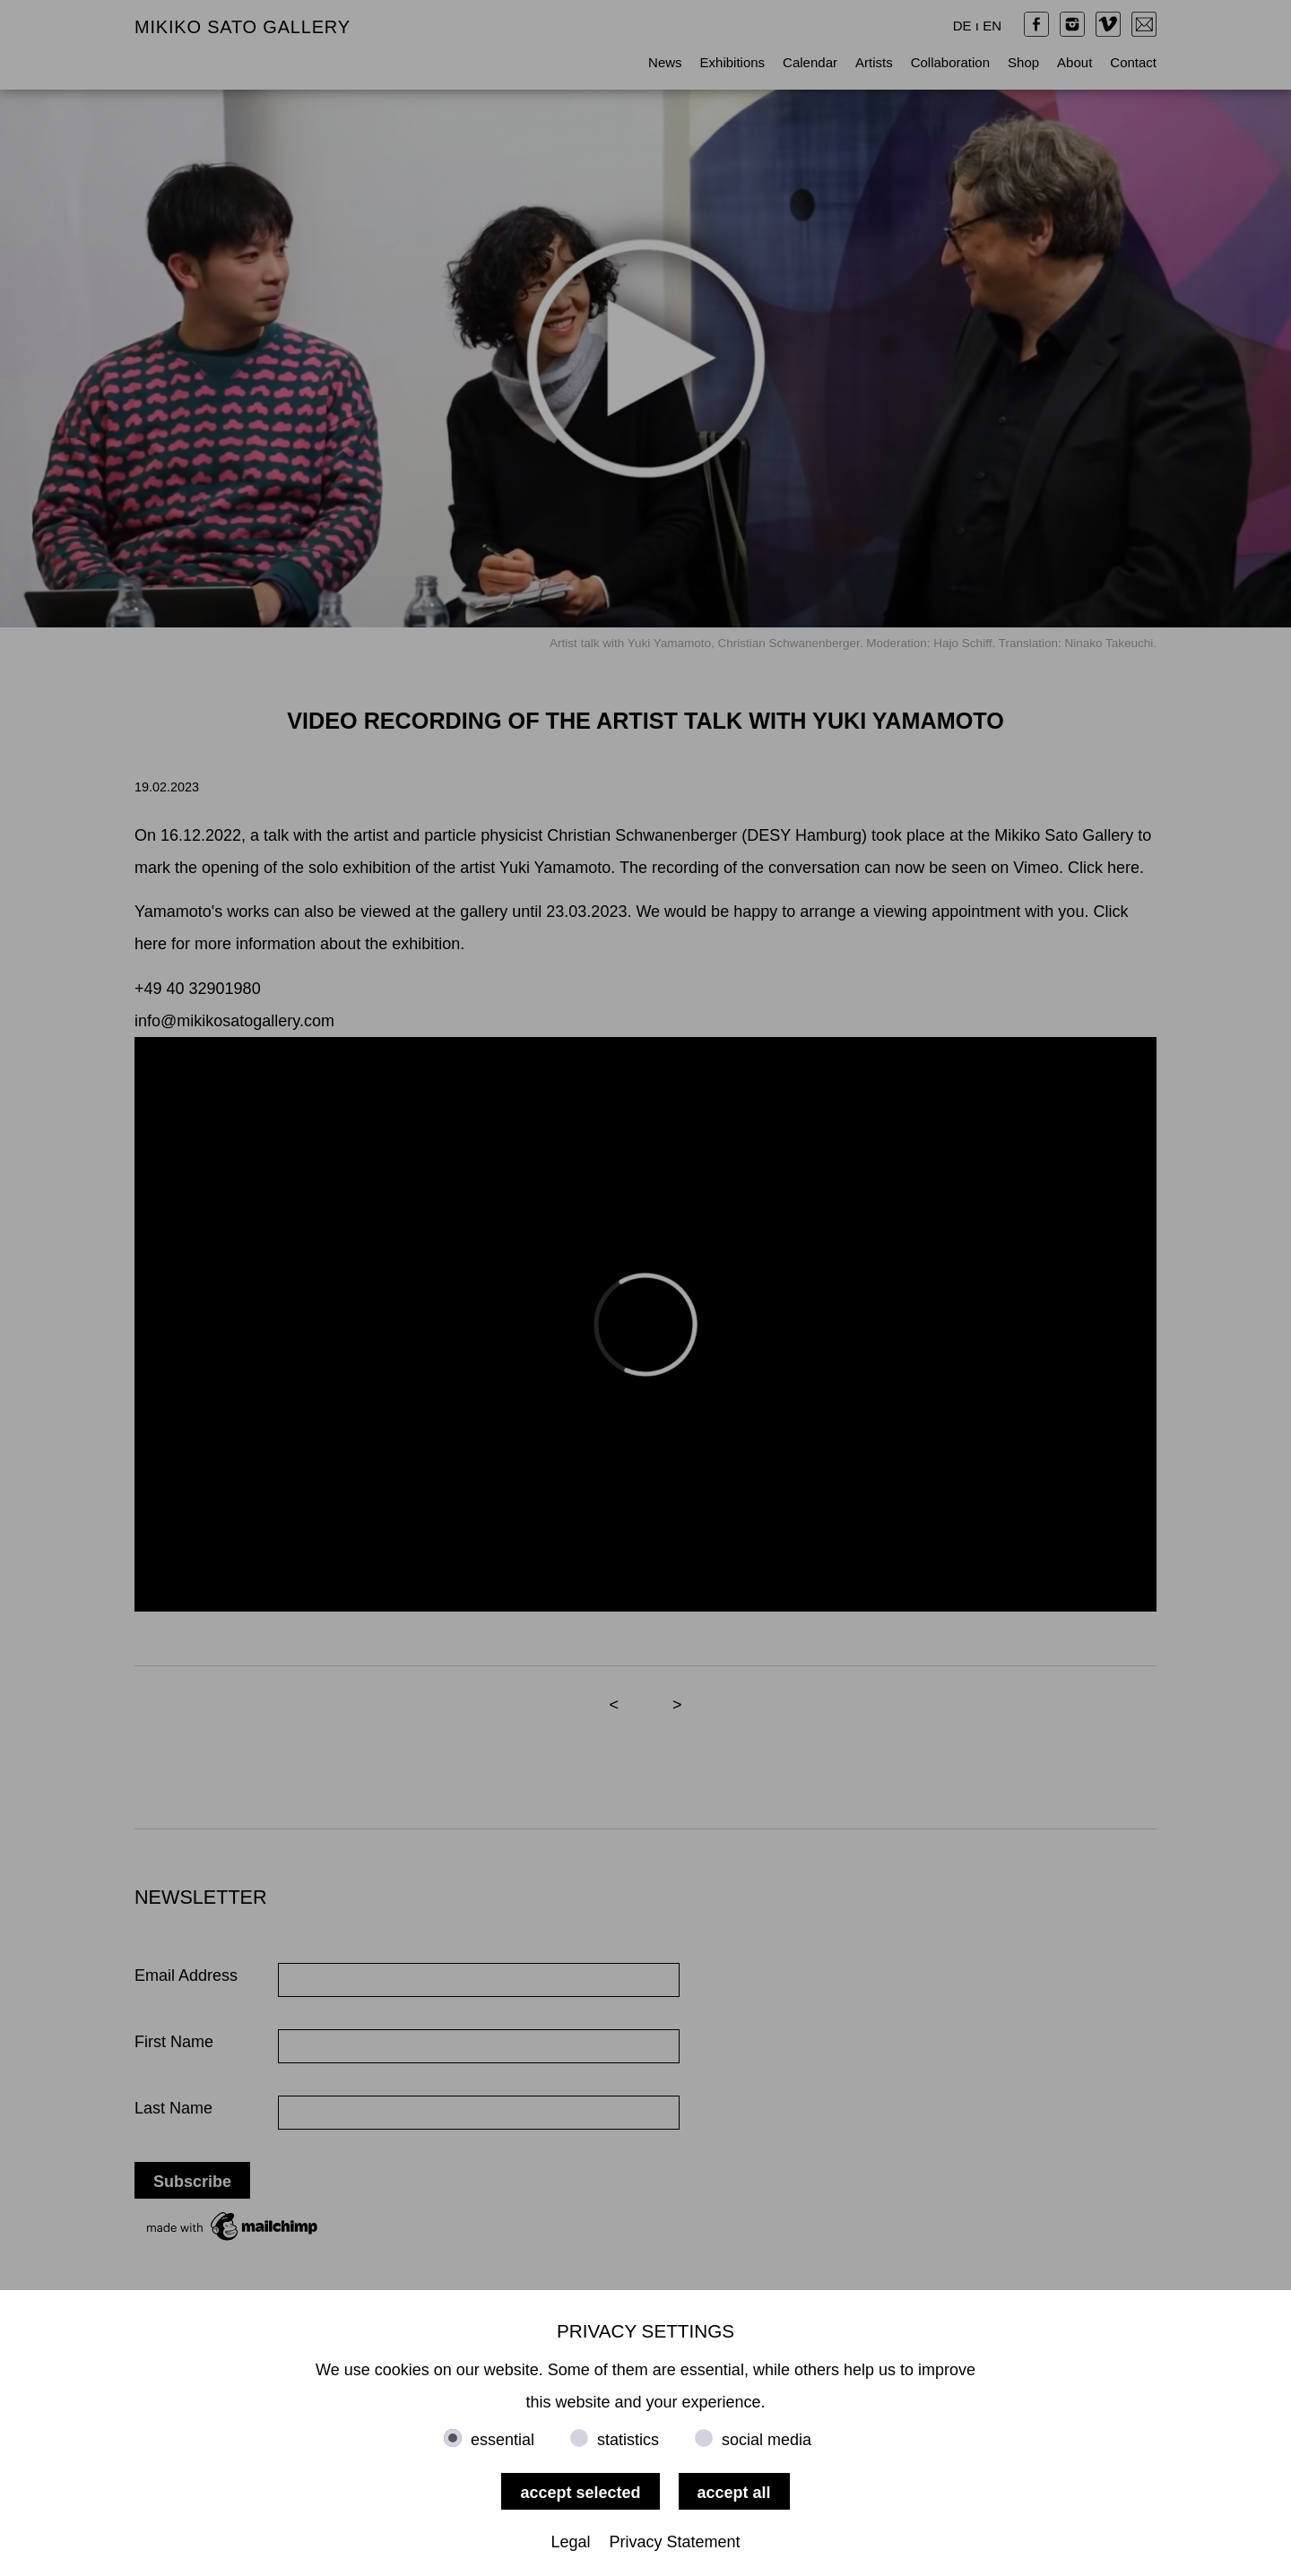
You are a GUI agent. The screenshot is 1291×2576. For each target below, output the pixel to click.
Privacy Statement (675, 2542)
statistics (628, 2440)
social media (766, 2440)
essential (502, 2440)
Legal (570, 2542)
